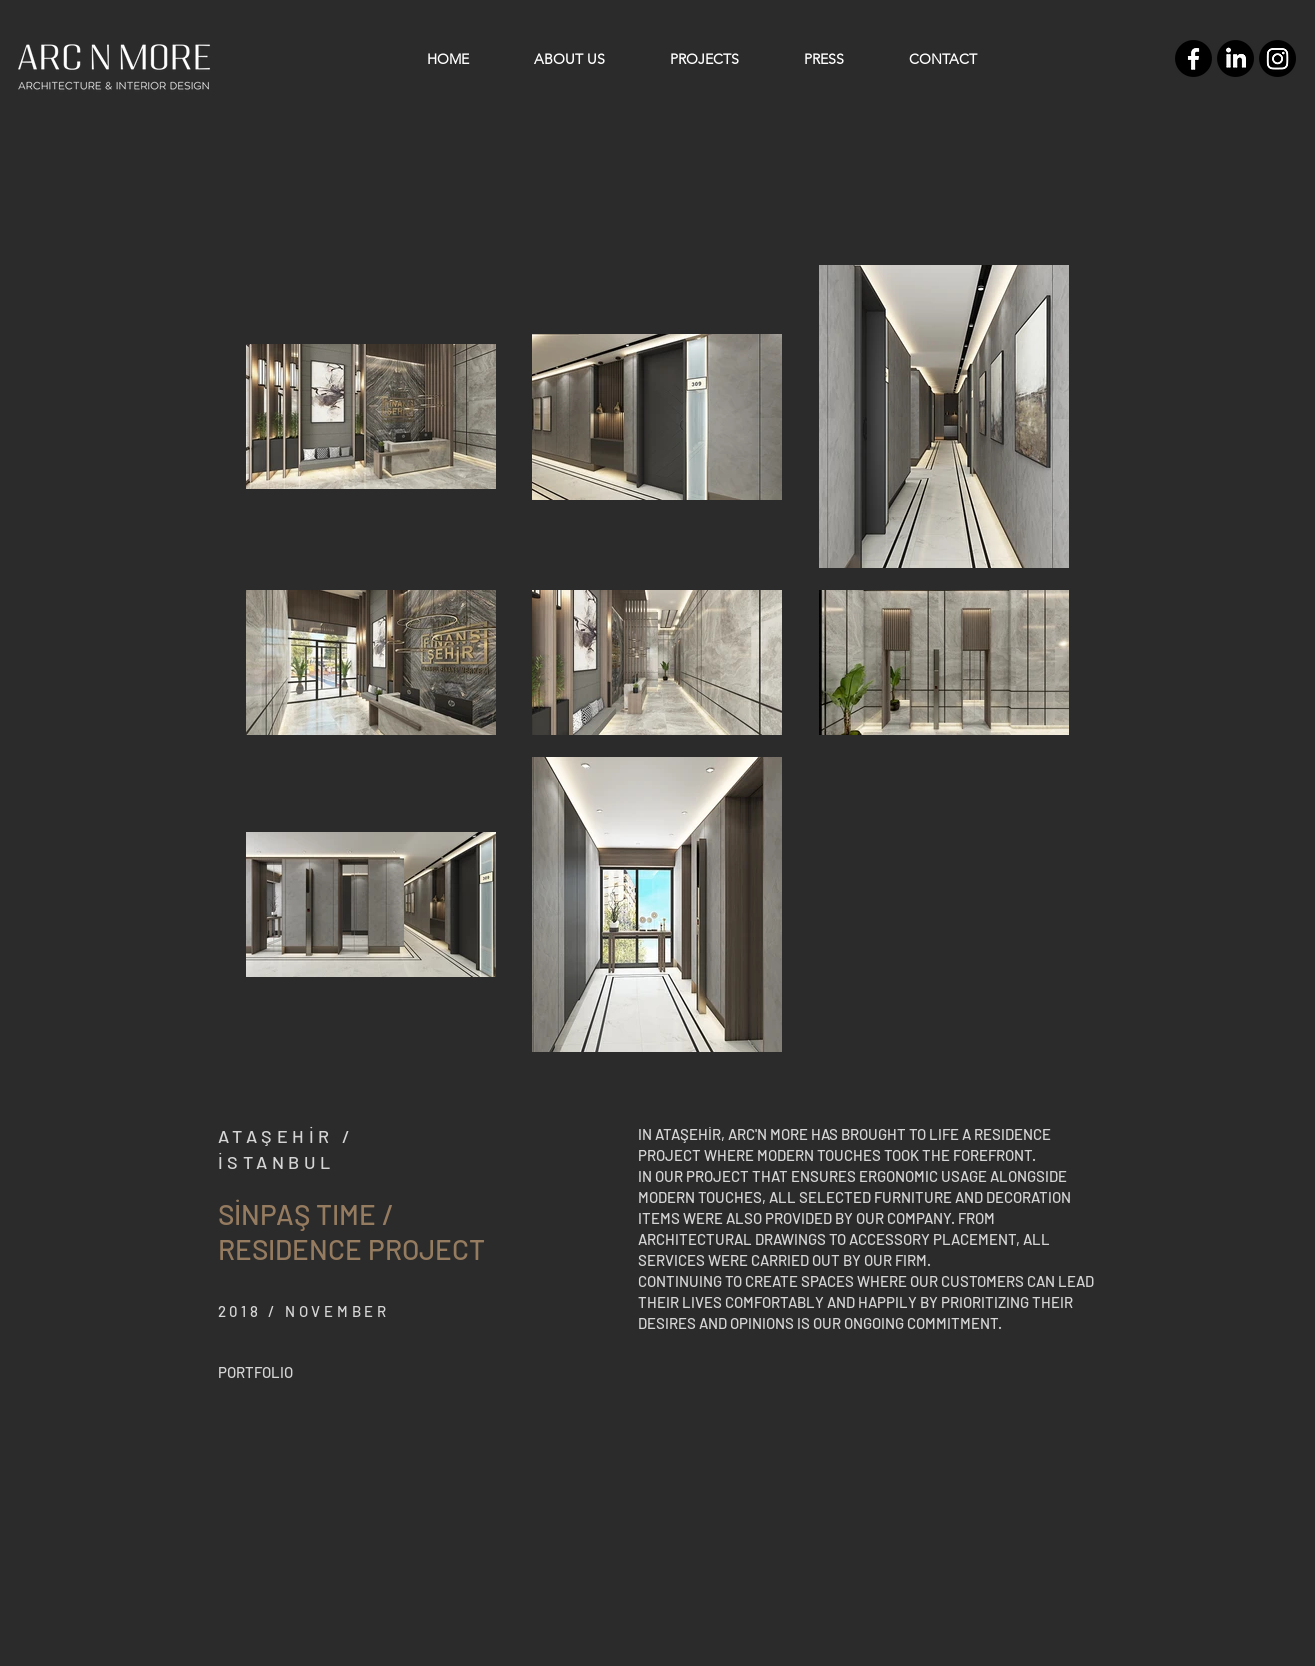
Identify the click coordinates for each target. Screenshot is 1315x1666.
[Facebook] (1193, 58)
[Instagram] (1277, 58)
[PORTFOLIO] (256, 1372)
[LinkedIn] (1235, 58)
